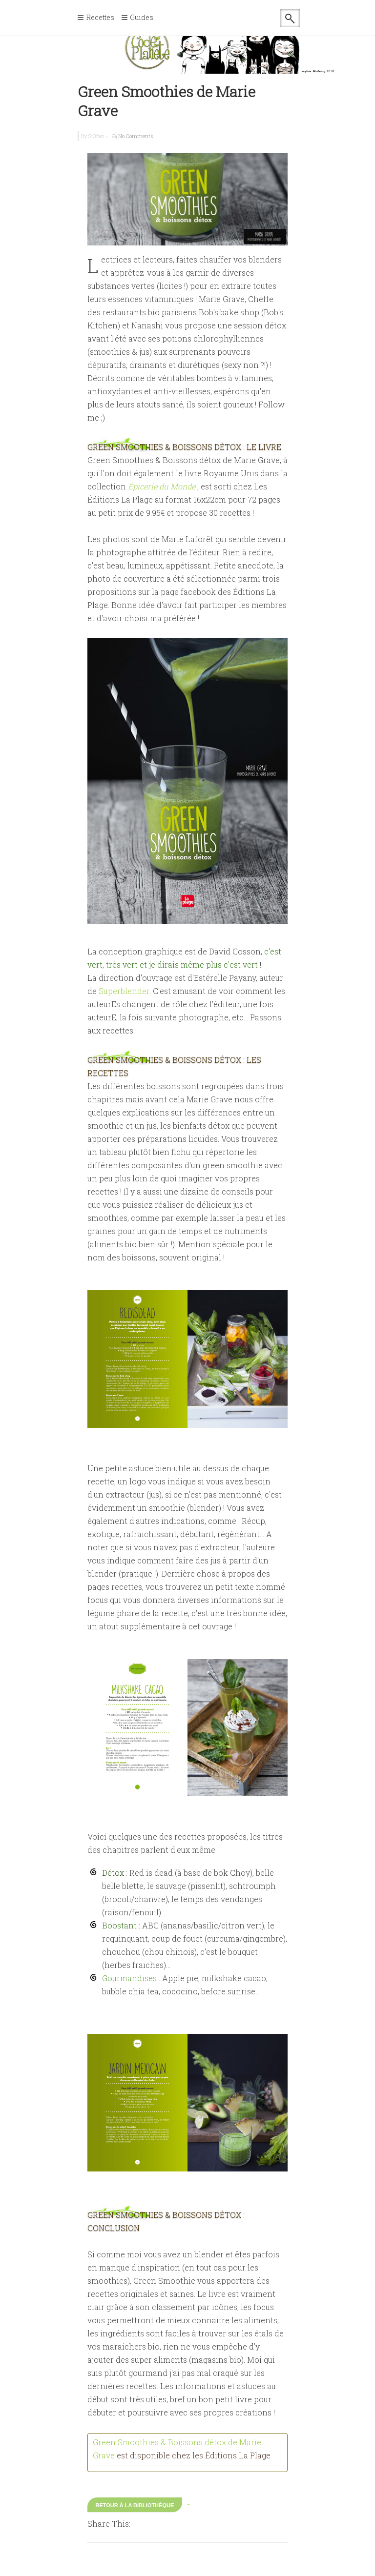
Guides (141, 18)
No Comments (135, 136)
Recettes (100, 18)
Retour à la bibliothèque (135, 2505)
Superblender (124, 991)
